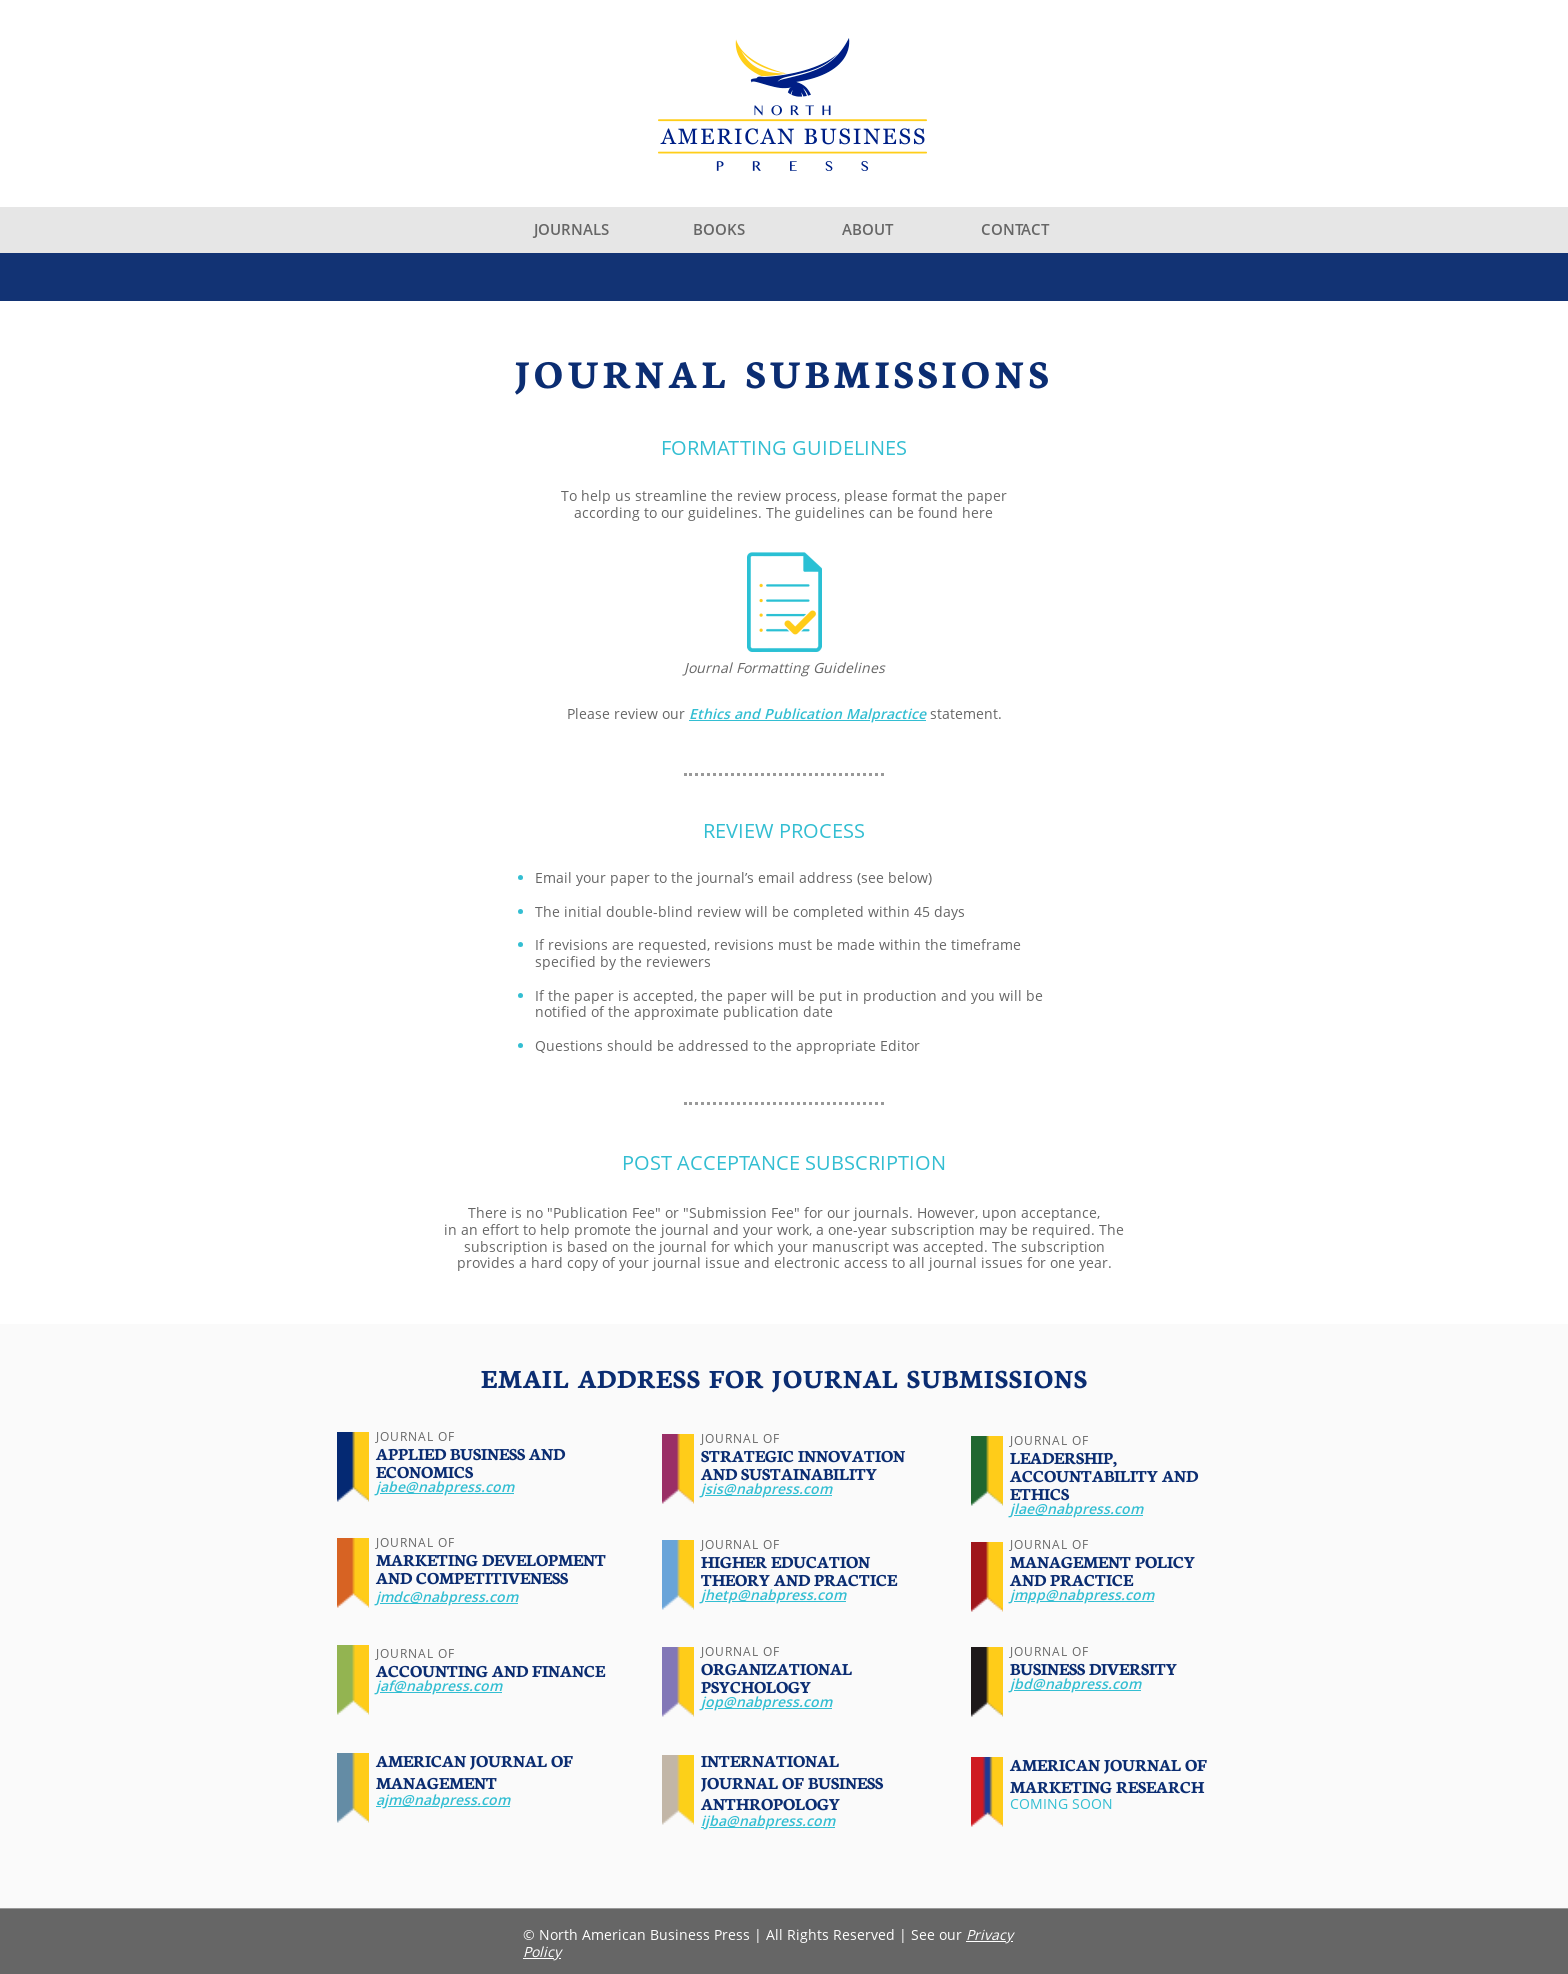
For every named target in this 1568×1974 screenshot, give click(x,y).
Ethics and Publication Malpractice (807, 713)
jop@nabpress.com (766, 1701)
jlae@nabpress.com (1076, 1508)
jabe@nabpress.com (445, 1486)
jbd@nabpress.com (1075, 1683)
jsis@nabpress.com (766, 1488)
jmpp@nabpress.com (1082, 1594)
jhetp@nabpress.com (773, 1594)
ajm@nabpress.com (443, 1799)
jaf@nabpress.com (439, 1685)
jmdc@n (403, 1596)
